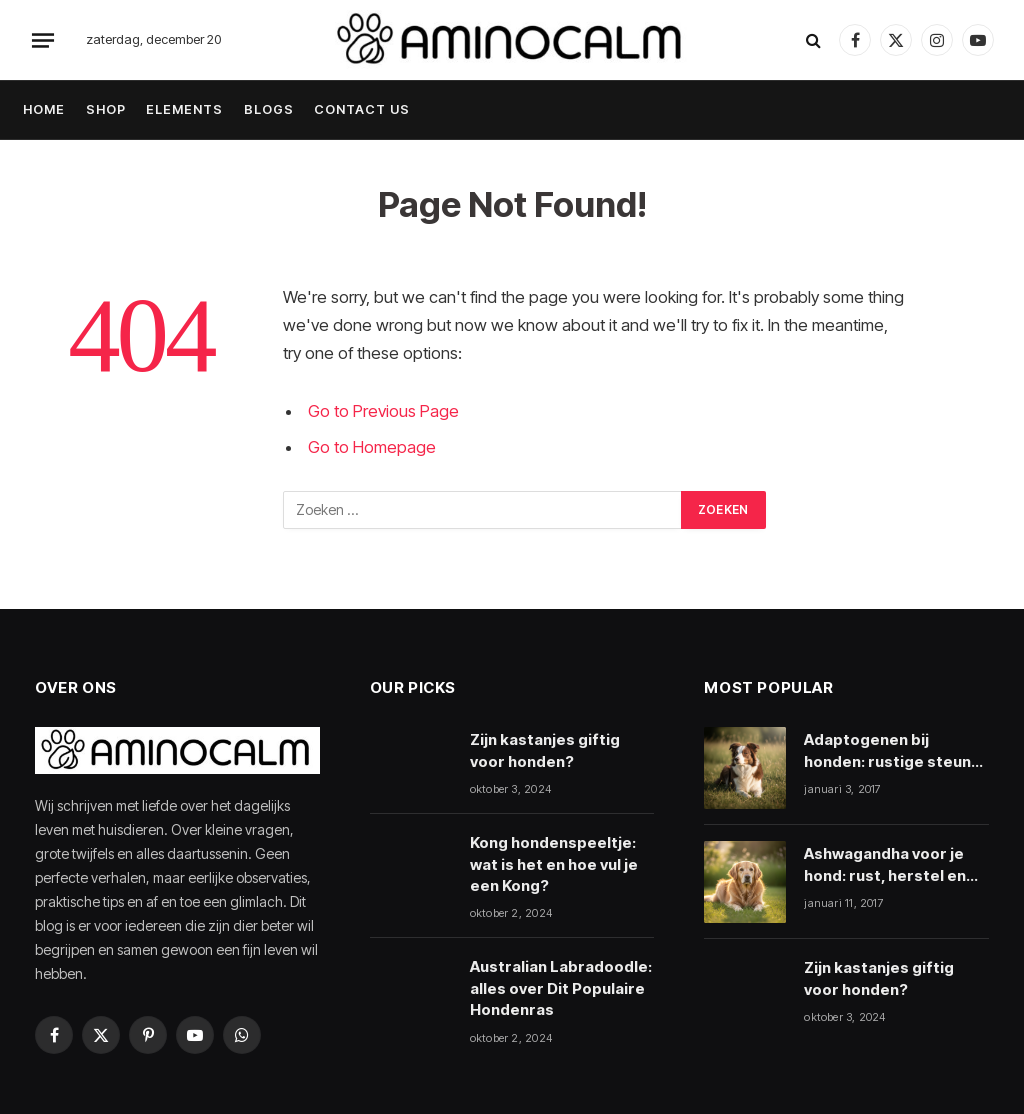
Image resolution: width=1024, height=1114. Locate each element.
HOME (44, 109)
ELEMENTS (184, 109)
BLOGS (269, 109)
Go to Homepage (372, 447)
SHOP (106, 109)
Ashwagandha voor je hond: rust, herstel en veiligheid (885, 865)
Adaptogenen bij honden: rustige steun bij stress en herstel (887, 751)
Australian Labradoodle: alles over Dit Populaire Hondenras (561, 988)
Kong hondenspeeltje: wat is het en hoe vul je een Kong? (554, 864)
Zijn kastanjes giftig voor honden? (545, 750)
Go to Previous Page (383, 411)
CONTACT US (362, 109)
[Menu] (43, 40)
